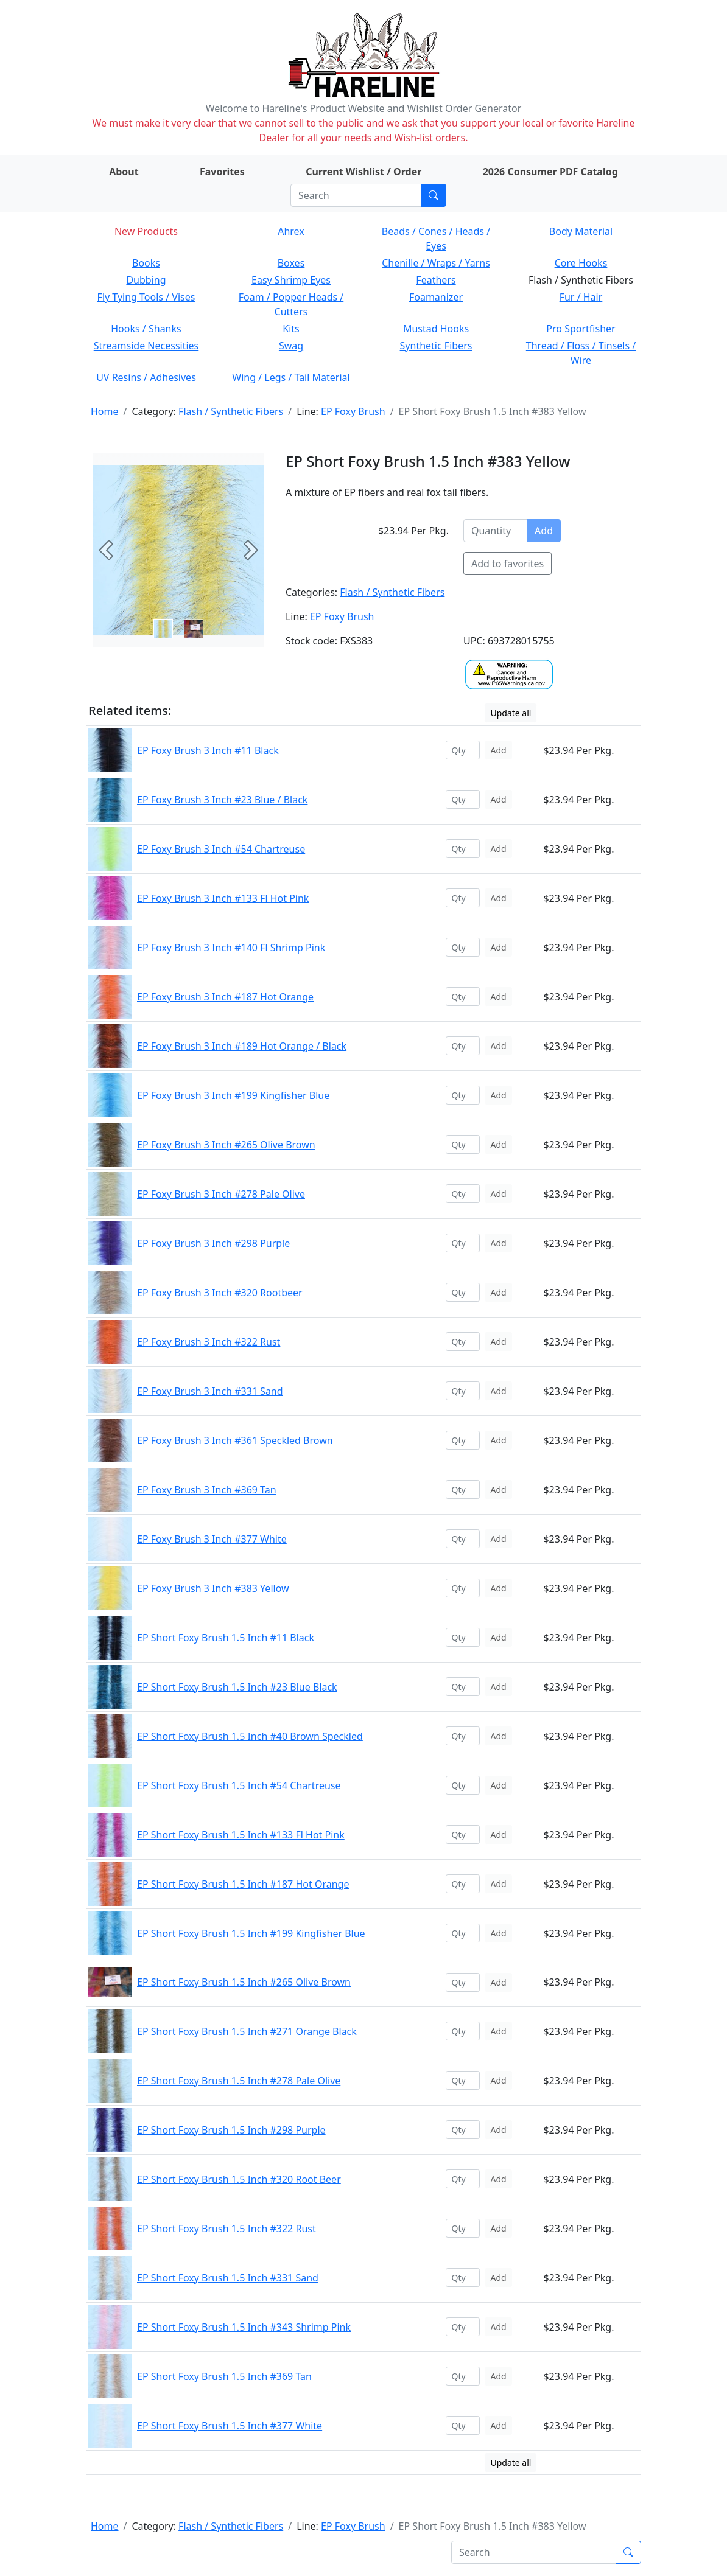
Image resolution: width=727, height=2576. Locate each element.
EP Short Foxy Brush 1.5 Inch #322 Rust (226, 2228)
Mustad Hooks (436, 328)
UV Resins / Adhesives (146, 377)
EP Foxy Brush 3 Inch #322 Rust (208, 1342)
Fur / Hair (581, 297)
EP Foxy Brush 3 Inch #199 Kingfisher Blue (233, 1095)
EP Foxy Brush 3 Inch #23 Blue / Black (222, 799)
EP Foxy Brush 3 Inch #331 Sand (210, 1391)
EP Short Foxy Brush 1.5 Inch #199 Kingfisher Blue (251, 1933)
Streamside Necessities (146, 345)
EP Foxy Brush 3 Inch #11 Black (208, 750)
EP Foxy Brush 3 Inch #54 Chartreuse (221, 849)
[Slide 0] (163, 629)
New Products (146, 231)
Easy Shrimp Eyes (291, 280)
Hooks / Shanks (146, 328)
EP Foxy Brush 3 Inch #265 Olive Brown (226, 1144)
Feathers (435, 280)
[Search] (355, 195)
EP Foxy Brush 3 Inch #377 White (212, 1539)
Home (105, 411)
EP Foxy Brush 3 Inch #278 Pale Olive (221, 1194)
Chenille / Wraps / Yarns (436, 263)
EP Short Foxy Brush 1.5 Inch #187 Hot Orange (243, 1884)
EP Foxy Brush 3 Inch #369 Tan (206, 1489)
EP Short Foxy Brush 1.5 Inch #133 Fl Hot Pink (241, 1834)
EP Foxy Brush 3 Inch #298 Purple (213, 1243)
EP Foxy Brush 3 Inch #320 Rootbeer (220, 1292)
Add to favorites (507, 563)
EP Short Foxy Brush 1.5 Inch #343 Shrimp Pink (244, 2327)
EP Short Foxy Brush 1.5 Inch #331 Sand (227, 2278)
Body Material (581, 231)
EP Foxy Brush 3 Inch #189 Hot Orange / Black (241, 1046)
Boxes (291, 263)
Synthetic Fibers (436, 345)
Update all (510, 713)
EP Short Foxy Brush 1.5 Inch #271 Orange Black (247, 2031)
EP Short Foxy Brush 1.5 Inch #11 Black (225, 1637)
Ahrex (291, 231)
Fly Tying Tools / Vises (146, 297)
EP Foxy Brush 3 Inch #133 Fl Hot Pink (223, 898)
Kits (291, 328)
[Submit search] (433, 195)
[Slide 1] (193, 629)
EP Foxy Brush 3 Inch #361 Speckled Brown (235, 1440)
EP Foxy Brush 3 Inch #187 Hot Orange (225, 997)
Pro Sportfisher (580, 328)
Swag (291, 345)
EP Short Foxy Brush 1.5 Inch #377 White (229, 2425)
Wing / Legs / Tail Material (290, 377)
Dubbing (146, 280)
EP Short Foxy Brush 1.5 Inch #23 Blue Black (237, 1687)
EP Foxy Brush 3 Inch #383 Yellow (213, 1588)
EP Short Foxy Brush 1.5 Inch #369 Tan (224, 2376)
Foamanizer (436, 297)
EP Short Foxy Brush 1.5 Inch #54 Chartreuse (239, 1785)
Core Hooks (581, 263)
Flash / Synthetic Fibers (230, 411)
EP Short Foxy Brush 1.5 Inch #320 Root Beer (239, 2179)
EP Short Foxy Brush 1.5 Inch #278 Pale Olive (238, 2080)
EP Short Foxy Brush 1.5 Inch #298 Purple (231, 2130)
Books (146, 263)
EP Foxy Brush (353, 411)
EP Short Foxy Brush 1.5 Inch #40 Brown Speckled (250, 1736)
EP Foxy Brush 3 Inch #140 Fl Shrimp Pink (231, 947)
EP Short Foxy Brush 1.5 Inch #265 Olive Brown (244, 1982)
